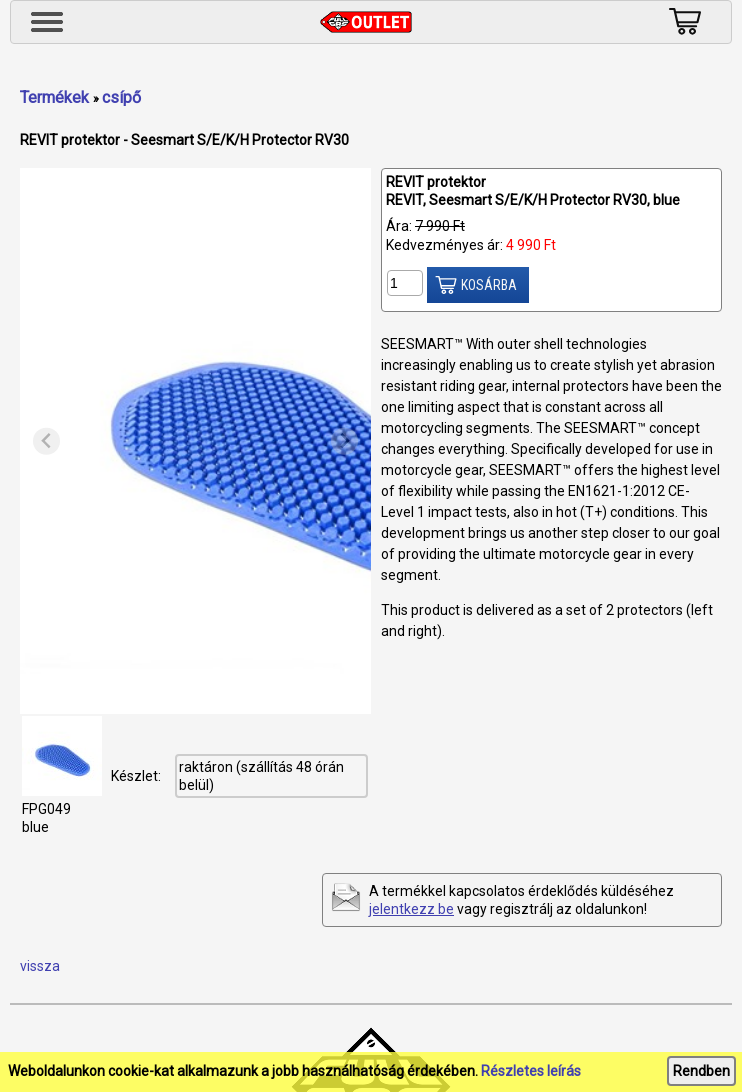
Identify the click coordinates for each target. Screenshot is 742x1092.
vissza (40, 966)
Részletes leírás (531, 1071)
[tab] (195, 699)
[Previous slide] (46, 441)
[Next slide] (344, 441)
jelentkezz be (411, 909)
